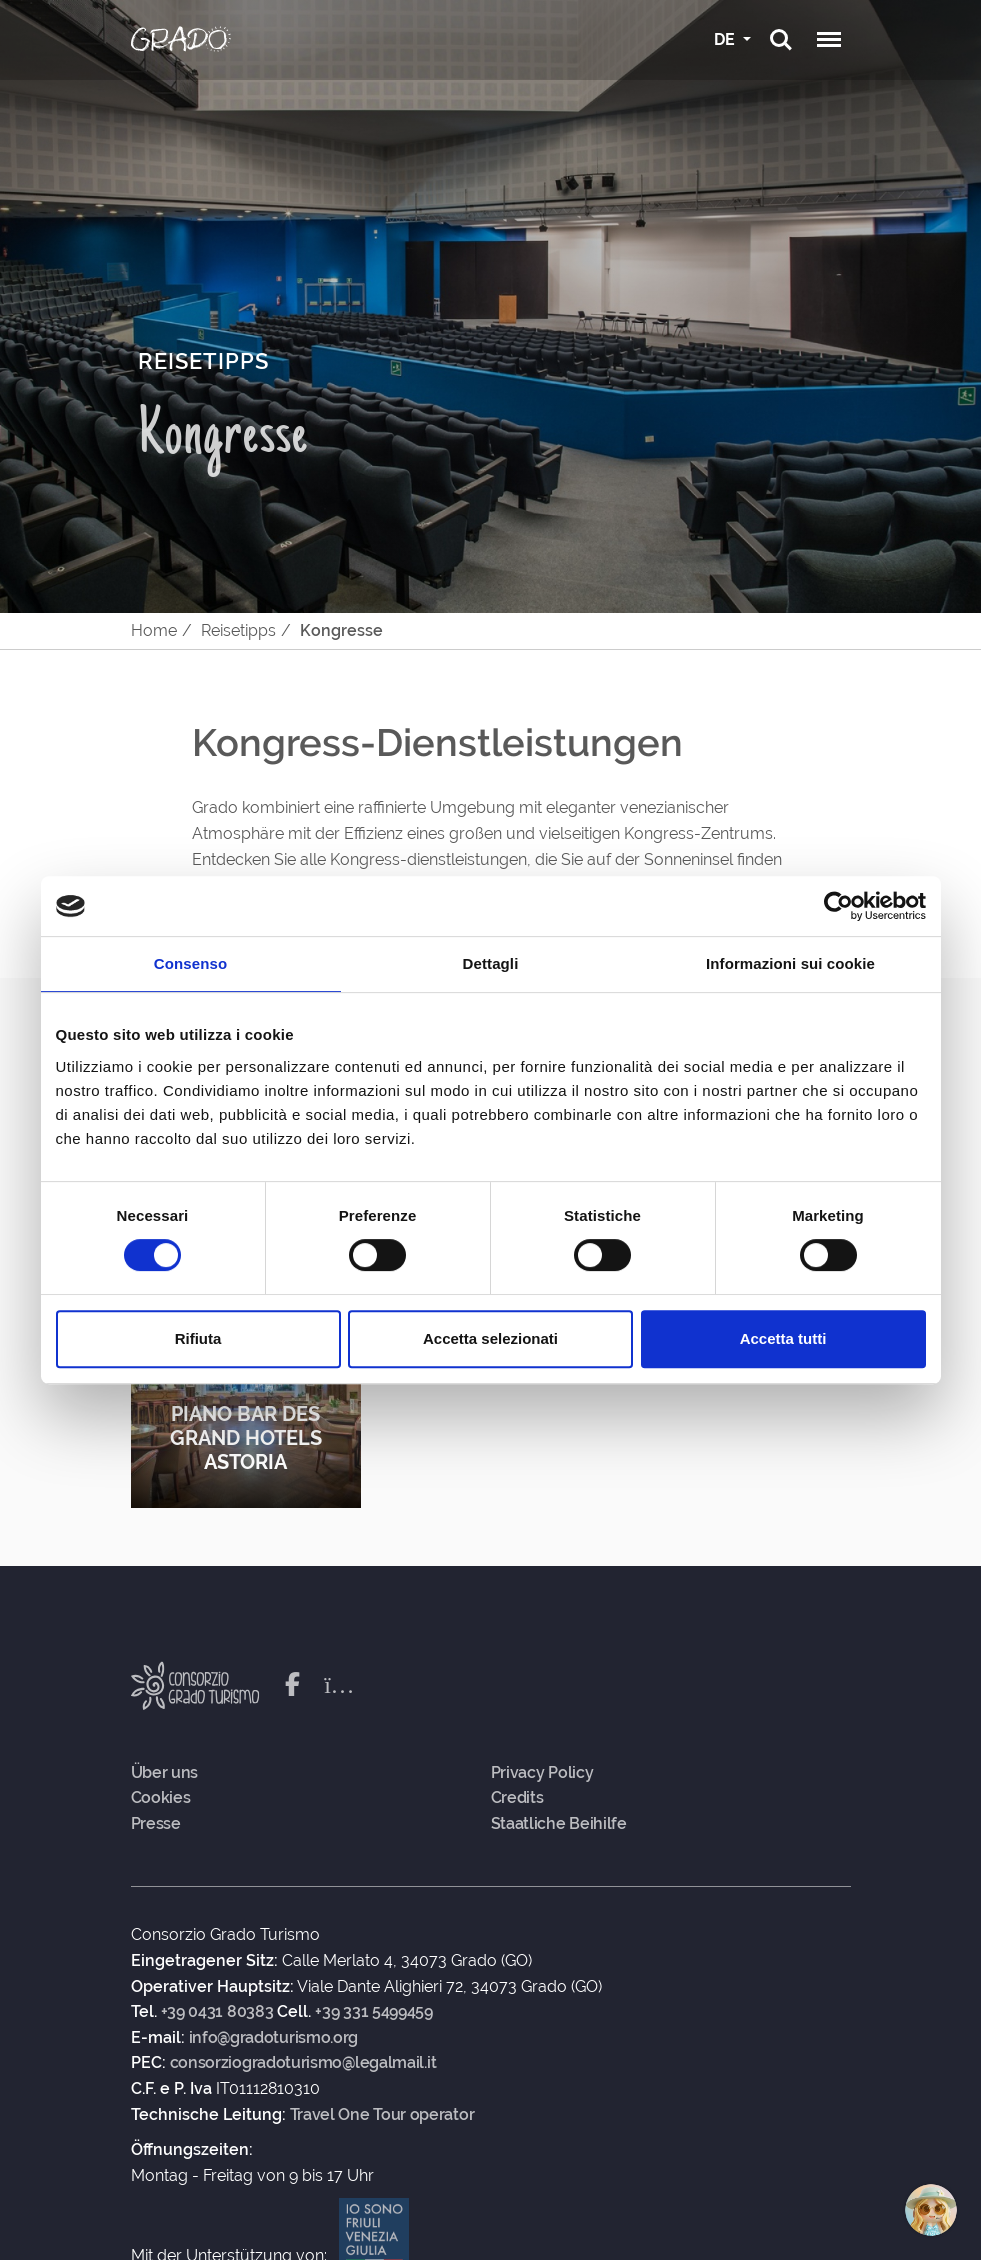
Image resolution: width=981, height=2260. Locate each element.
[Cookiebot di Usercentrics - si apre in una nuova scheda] (838, 906)
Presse (156, 1824)
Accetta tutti (783, 1338)
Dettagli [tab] (491, 963)
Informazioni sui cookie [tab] (790, 963)
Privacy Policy (542, 1773)
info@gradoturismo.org (274, 2038)
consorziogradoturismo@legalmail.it (303, 2063)
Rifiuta (198, 1338)
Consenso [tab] (190, 963)
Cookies (161, 1798)
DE (726, 39)
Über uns (165, 1773)
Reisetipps (238, 630)
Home (154, 630)
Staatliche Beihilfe (559, 1824)
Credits (517, 1798)
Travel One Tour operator (382, 2115)
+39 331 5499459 (374, 2012)
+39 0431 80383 (217, 2012)
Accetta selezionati (490, 1338)
